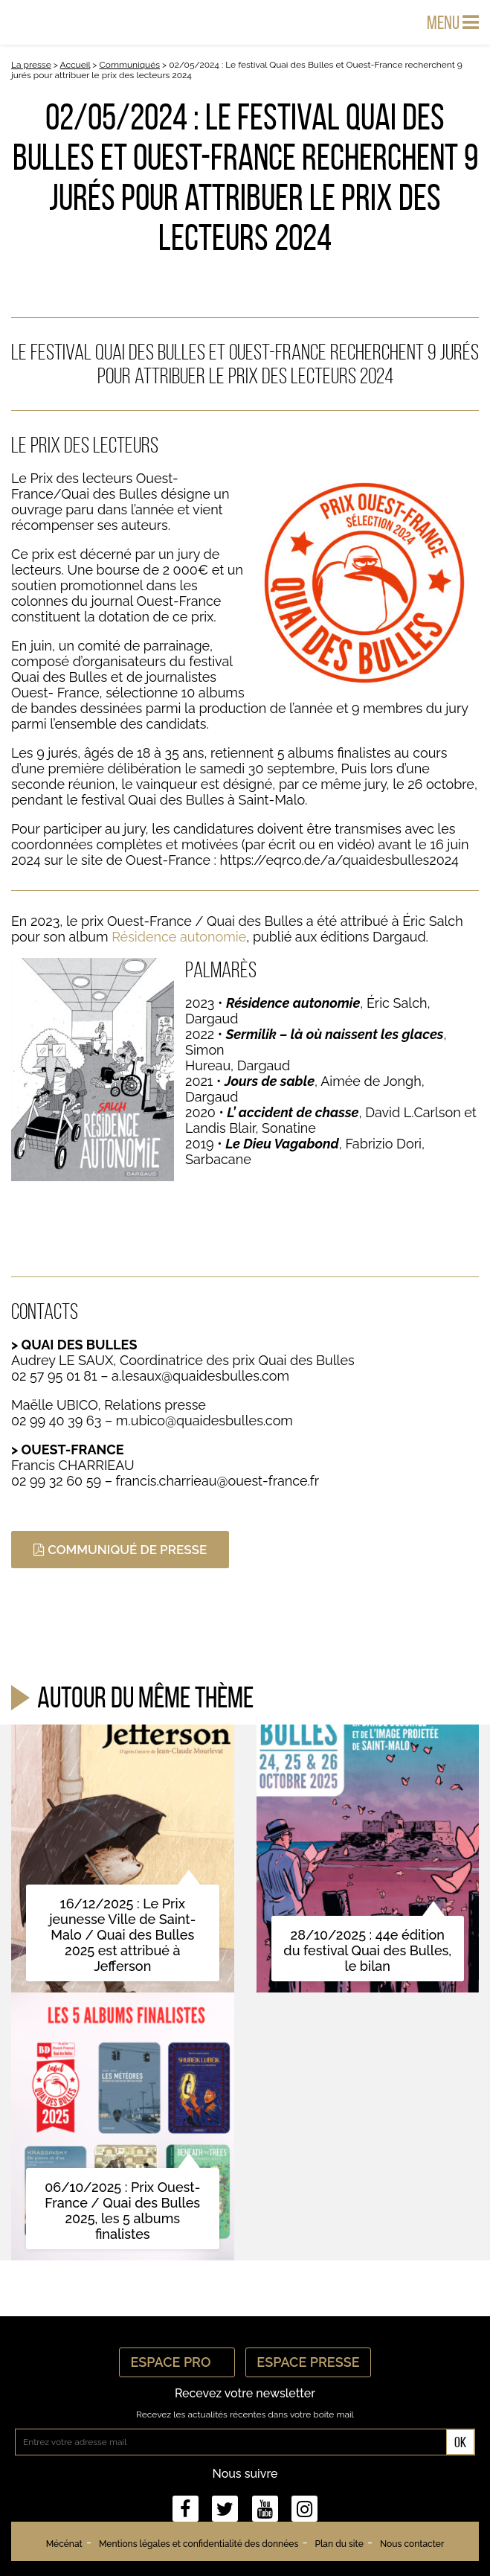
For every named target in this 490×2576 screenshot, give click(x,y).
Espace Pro (177, 2362)
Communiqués (130, 65)
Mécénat (64, 2544)
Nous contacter (412, 2544)
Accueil (75, 65)
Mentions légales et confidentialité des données (198, 2544)
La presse (31, 65)
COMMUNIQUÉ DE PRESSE (120, 1549)
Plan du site (339, 2544)
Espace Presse (308, 2362)
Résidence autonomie (179, 937)
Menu (453, 22)
